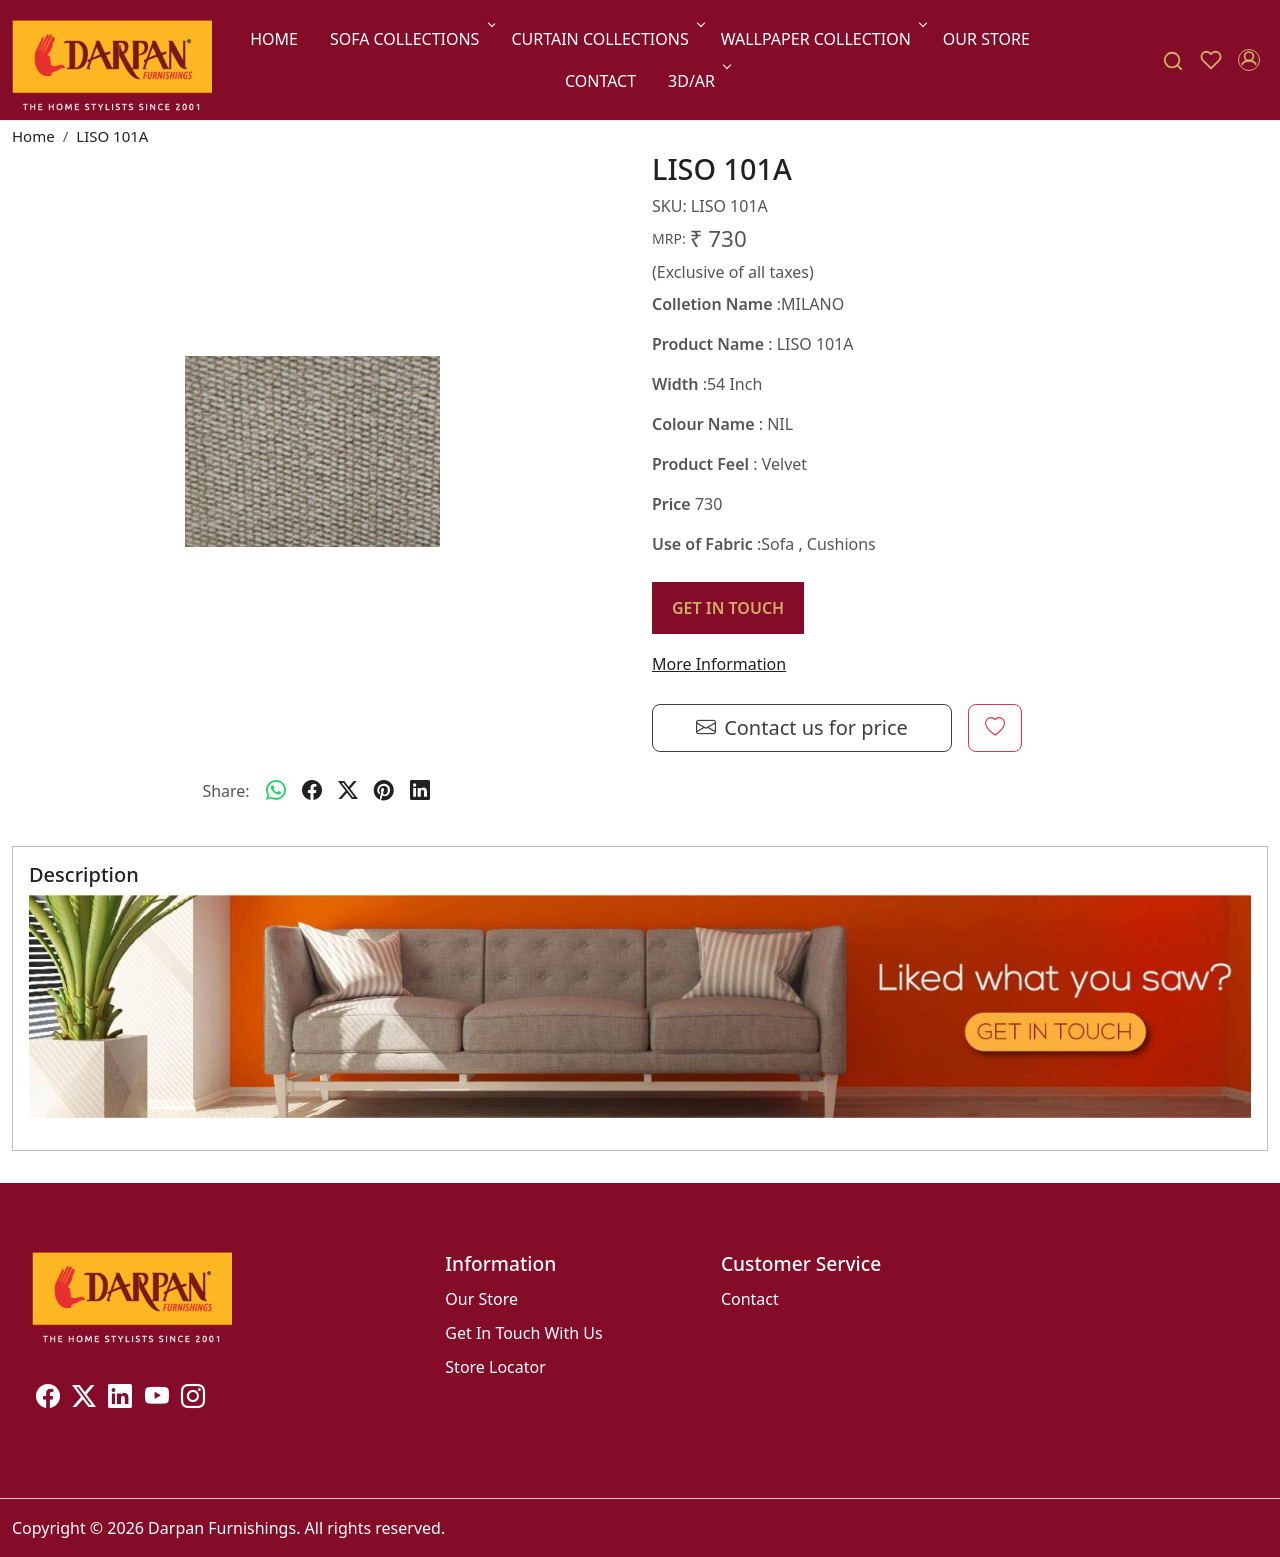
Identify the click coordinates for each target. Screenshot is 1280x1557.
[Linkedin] (120, 1399)
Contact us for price (802, 728)
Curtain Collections (606, 39)
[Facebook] (48, 1399)
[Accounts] (1249, 60)
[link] (1173, 60)
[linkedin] (420, 791)
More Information (719, 664)
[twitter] (348, 791)
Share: (225, 791)
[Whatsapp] (276, 791)
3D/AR (698, 81)
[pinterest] (384, 791)
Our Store (986, 39)
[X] (84, 1399)
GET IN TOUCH (728, 608)
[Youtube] (157, 1399)
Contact (600, 81)
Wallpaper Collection (822, 39)
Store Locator (495, 1367)
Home (274, 39)
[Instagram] (193, 1399)
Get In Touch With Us (523, 1333)
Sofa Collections (411, 39)
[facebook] (312, 791)
